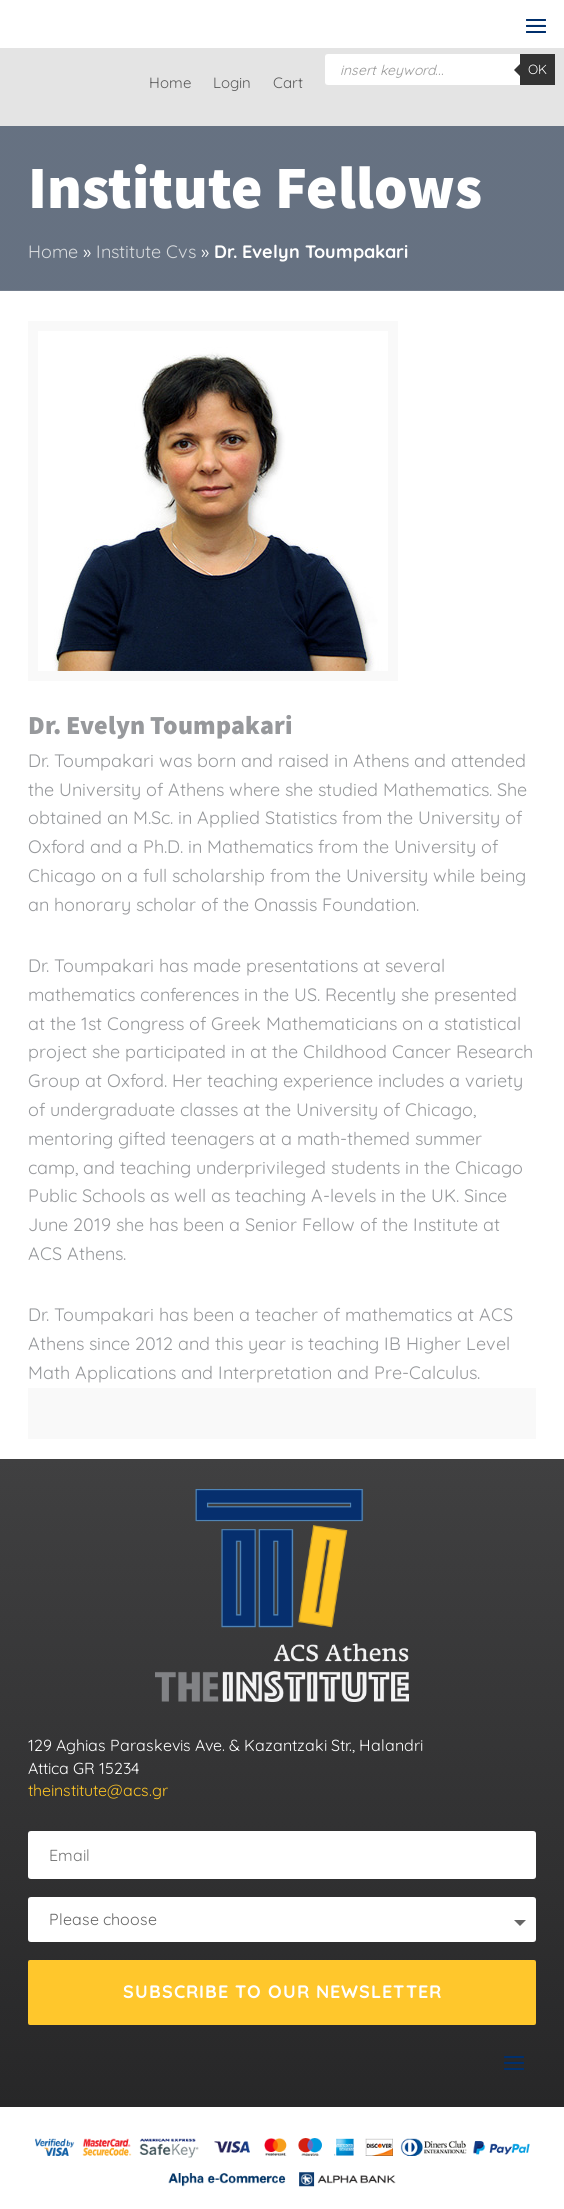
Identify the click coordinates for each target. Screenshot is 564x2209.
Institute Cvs (146, 251)
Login (232, 84)
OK (537, 69)
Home (170, 84)
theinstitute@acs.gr (98, 1790)
